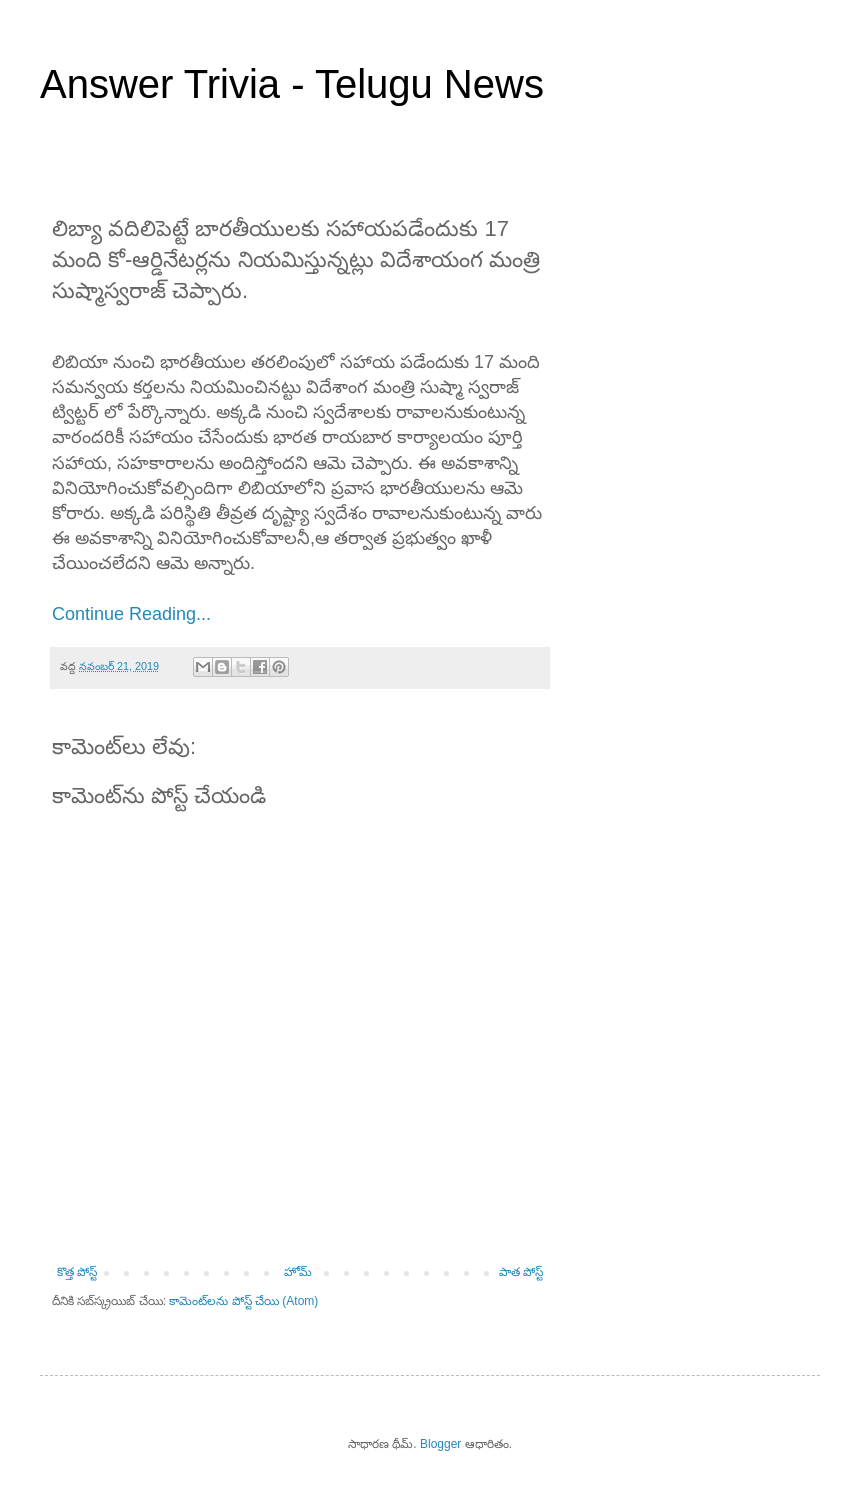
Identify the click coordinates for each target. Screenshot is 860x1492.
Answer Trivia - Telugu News (292, 84)
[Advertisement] (690, 299)
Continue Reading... (131, 614)
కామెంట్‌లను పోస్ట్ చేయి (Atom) (243, 1301)
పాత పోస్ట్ (521, 1272)
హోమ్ (298, 1272)
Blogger (440, 1444)
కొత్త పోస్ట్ (77, 1272)
